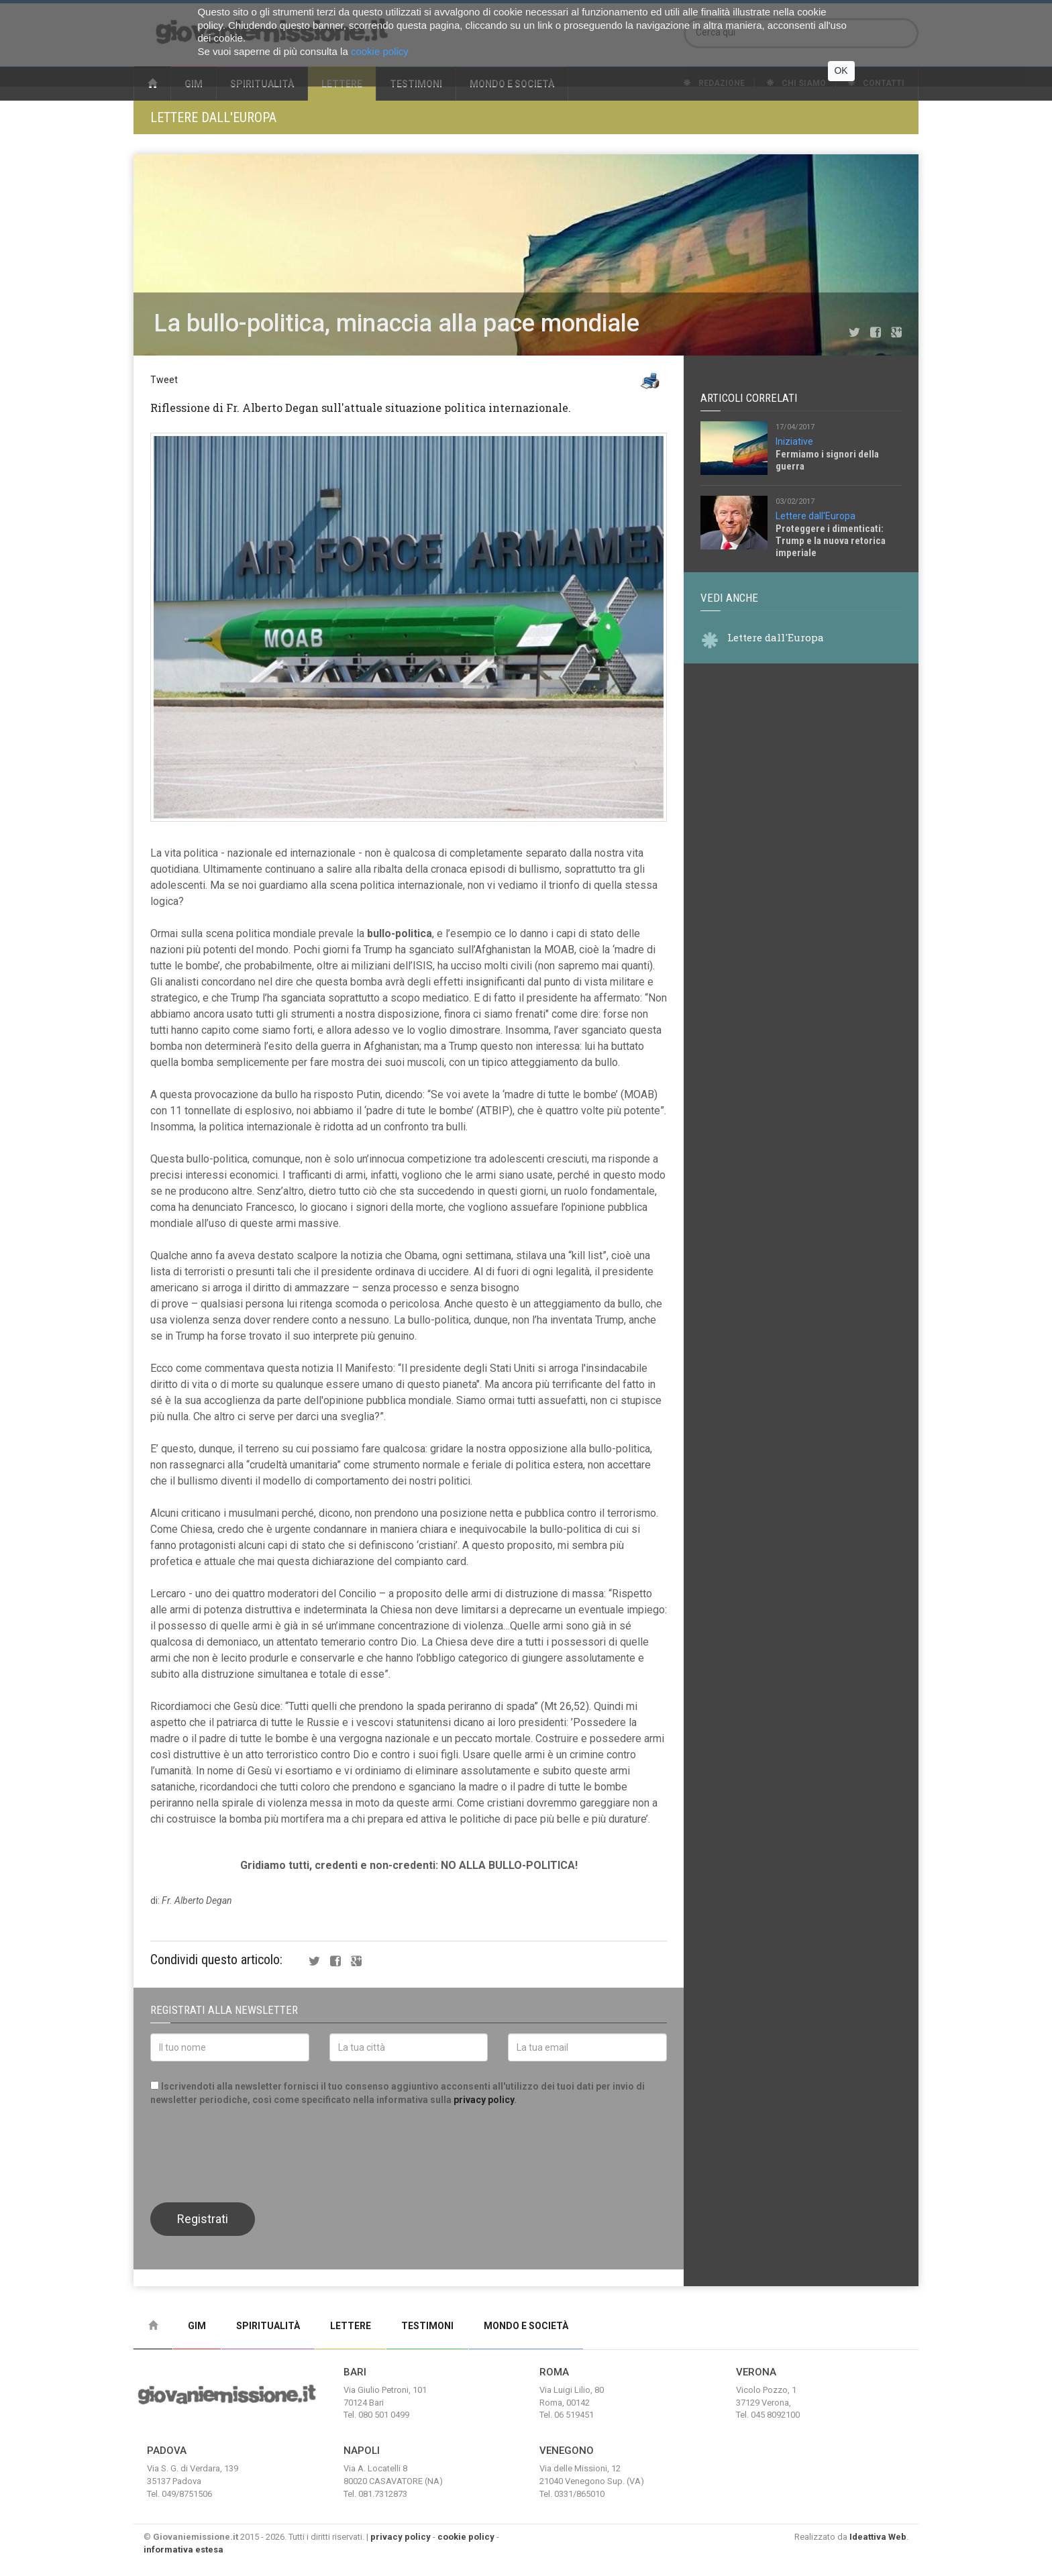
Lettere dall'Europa (213, 117)
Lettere (350, 2325)
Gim (197, 2325)
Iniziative (794, 441)
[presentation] (252, 2153)
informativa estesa (183, 2549)
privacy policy (484, 2099)
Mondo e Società (526, 2325)
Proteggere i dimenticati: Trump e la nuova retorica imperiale (831, 541)
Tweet (164, 379)
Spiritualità (268, 2325)
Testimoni (427, 2325)
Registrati (202, 2219)
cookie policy (465, 2537)
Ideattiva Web (877, 2537)
